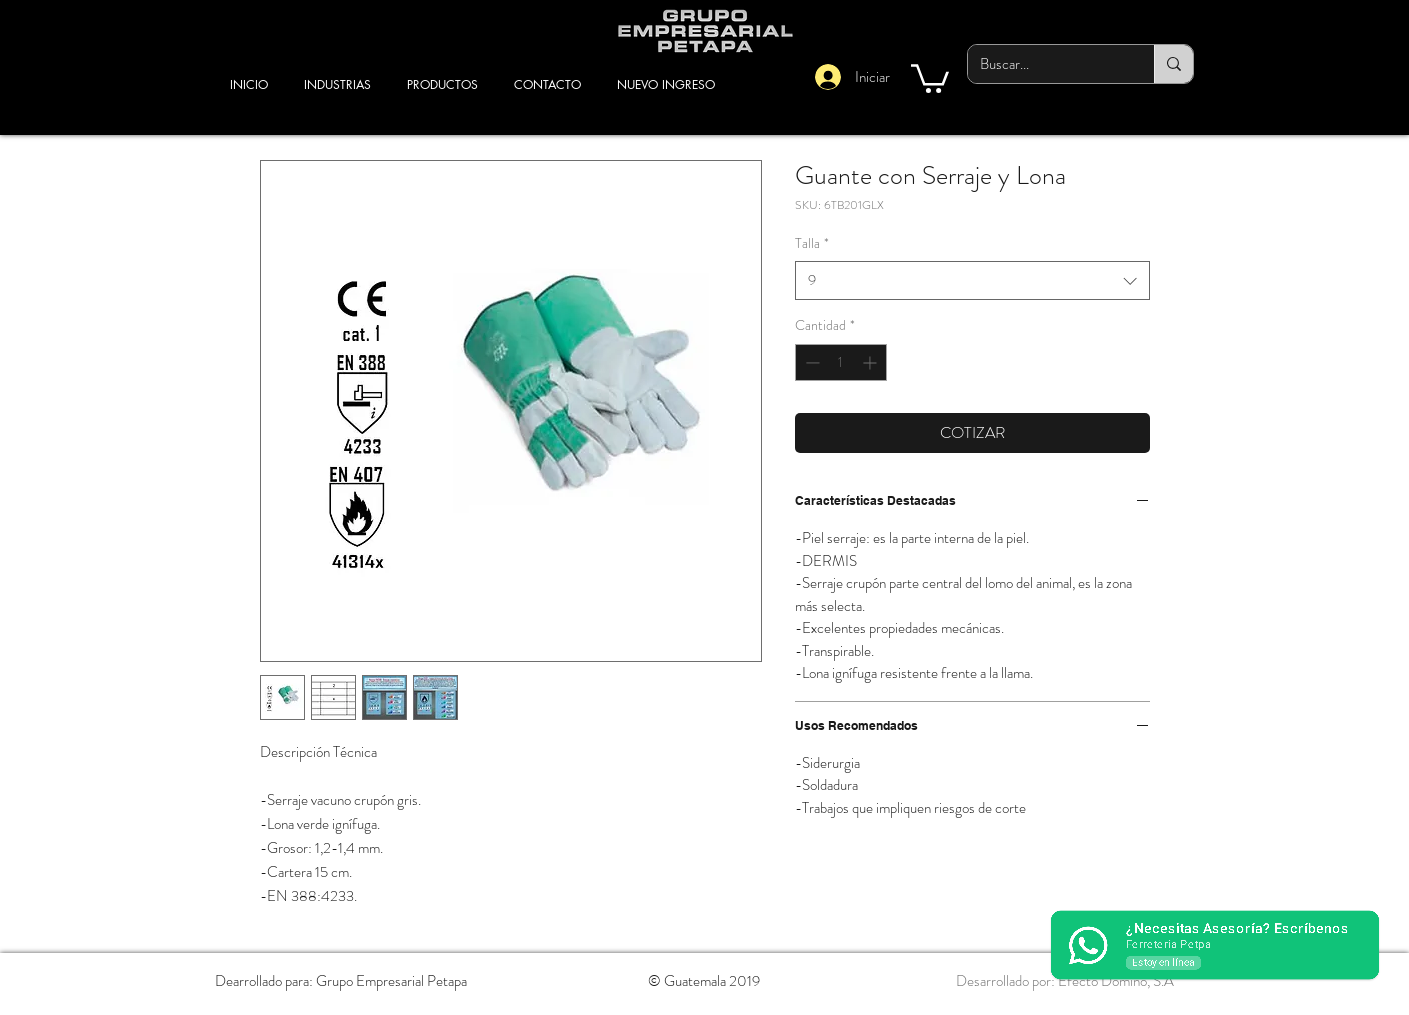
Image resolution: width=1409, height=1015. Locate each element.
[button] (930, 77)
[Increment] (871, 362)
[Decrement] (810, 362)
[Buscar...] (1046, 64)
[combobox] (972, 280)
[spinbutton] (841, 362)
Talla (812, 243)
